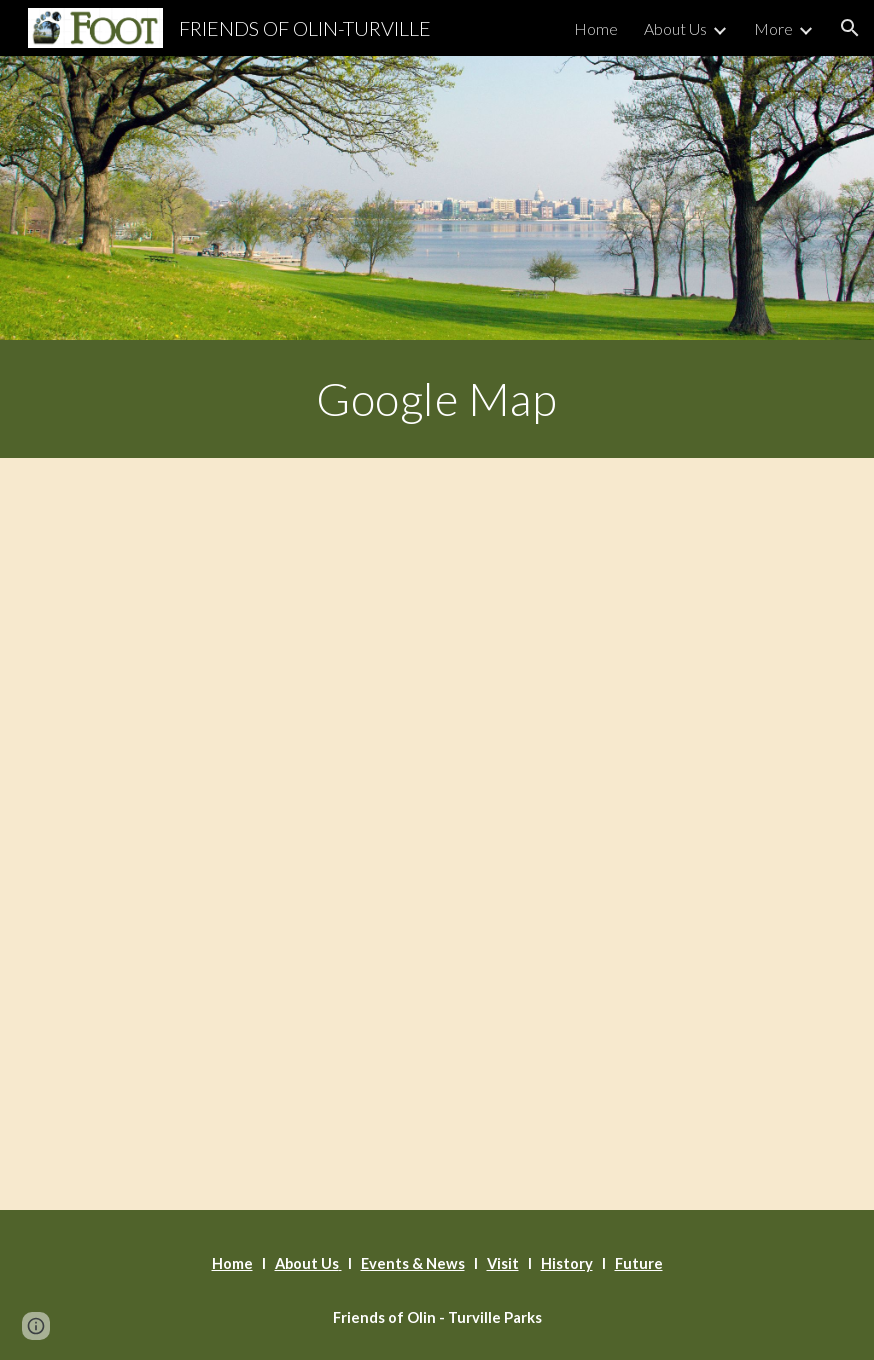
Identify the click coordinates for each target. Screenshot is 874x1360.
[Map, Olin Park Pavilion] (437, 834)
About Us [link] (675, 28)
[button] (850, 28)
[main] (436, 399)
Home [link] (596, 28)
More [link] (773, 28)
